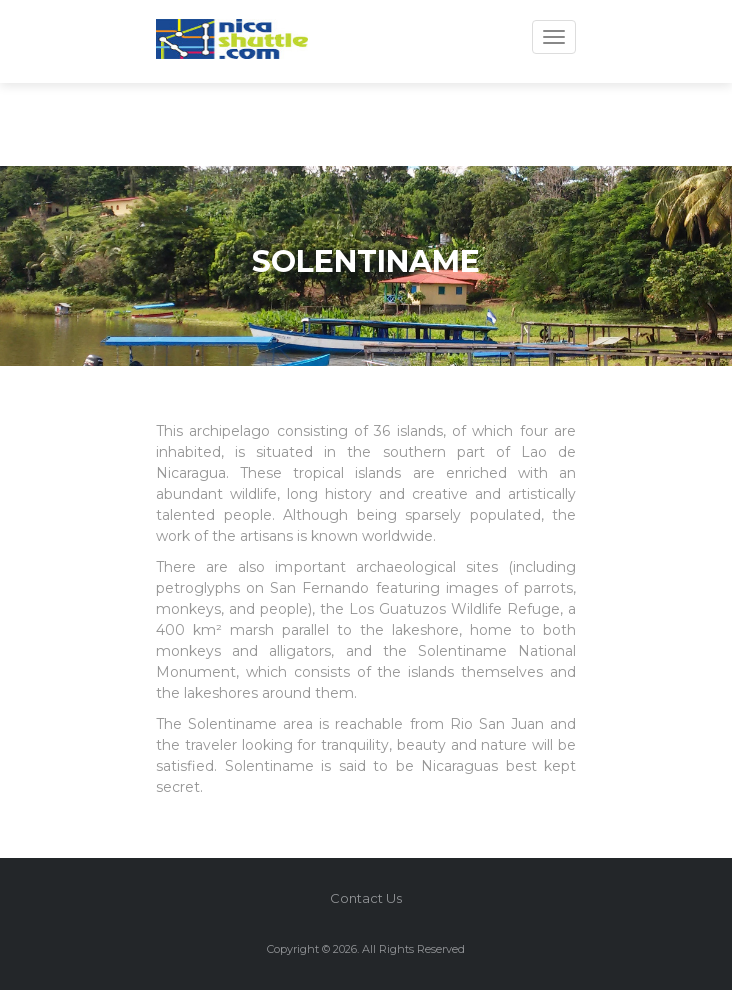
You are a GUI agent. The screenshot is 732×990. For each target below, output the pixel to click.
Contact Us (366, 898)
